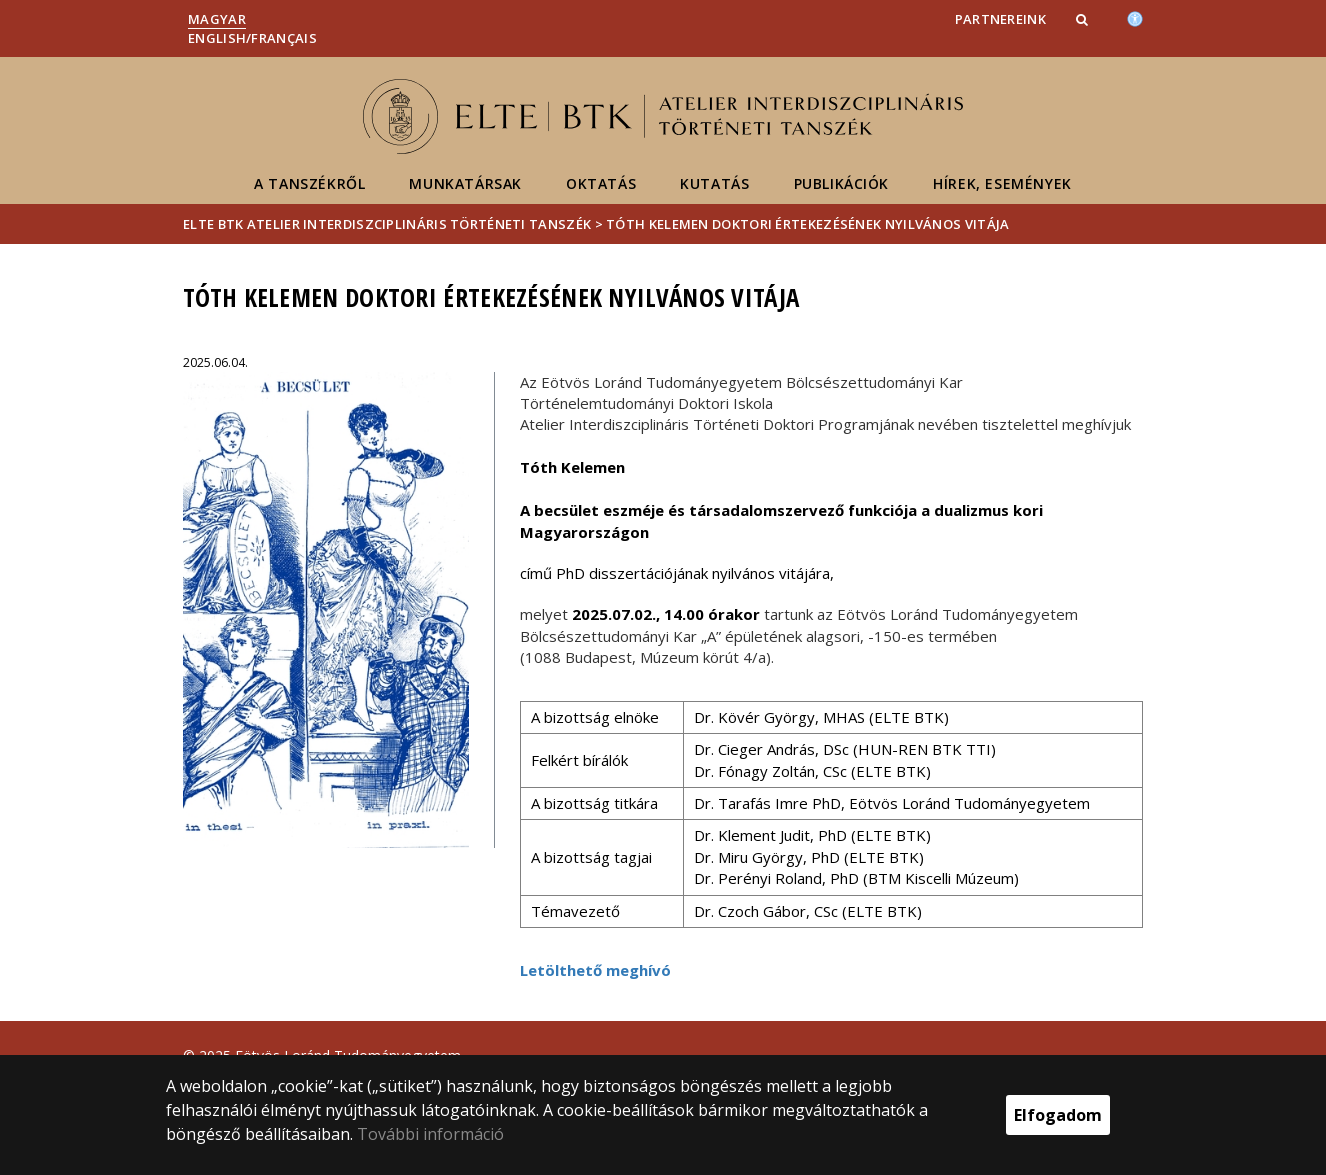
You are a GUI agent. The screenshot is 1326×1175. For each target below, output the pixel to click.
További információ (430, 1134)
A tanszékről (309, 183)
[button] (1084, 19)
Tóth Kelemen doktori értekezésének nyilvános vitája (807, 224)
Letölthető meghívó (595, 970)
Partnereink (1000, 19)
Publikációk (842, 183)
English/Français (252, 38)
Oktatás (601, 183)
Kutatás (714, 183)
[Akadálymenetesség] (1135, 17)
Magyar (217, 19)
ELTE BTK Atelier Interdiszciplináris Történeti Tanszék (387, 224)
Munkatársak (465, 183)
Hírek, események (1002, 183)
